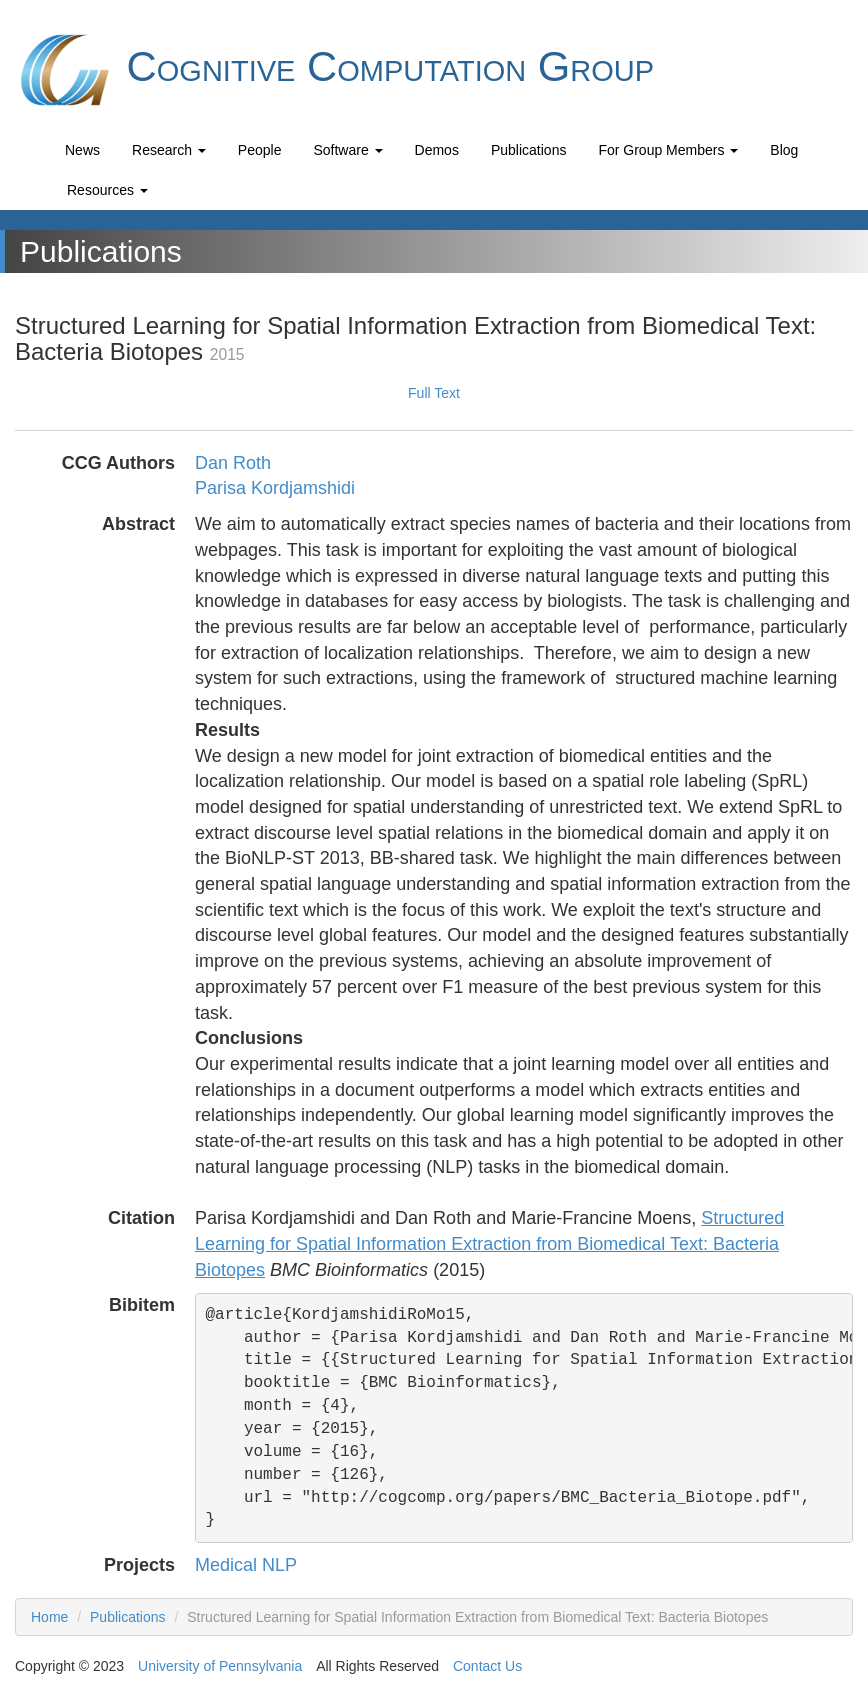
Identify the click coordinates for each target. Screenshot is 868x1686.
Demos (437, 150)
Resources (107, 190)
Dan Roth (233, 463)
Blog (784, 150)
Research (169, 150)
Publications (529, 150)
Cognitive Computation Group (334, 70)
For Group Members (668, 150)
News (82, 150)
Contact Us (487, 1666)
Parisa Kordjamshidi (275, 488)
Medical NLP (246, 1565)
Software (347, 150)
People (260, 150)
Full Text (434, 393)
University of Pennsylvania (220, 1666)
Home (49, 1617)
